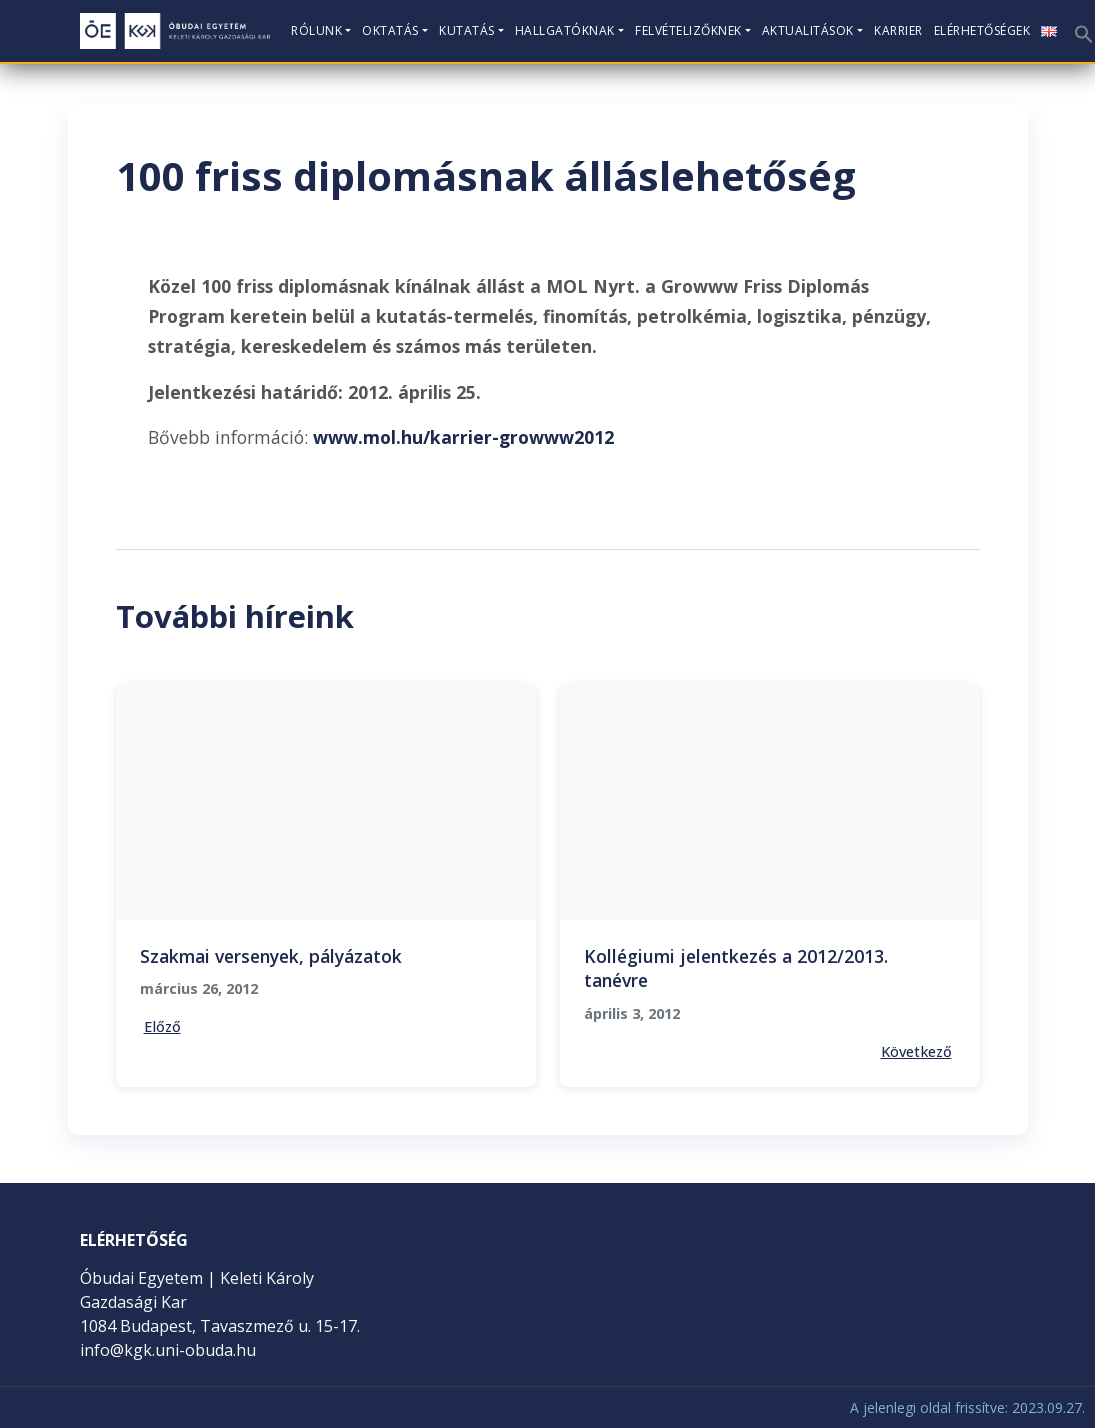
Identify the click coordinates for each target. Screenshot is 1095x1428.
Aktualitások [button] (808, 30)
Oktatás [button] (390, 30)
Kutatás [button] (467, 30)
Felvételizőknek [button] (688, 30)
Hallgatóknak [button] (565, 30)
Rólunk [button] (316, 30)
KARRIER (898, 30)
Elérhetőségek (982, 30)
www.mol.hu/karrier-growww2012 (463, 437)
